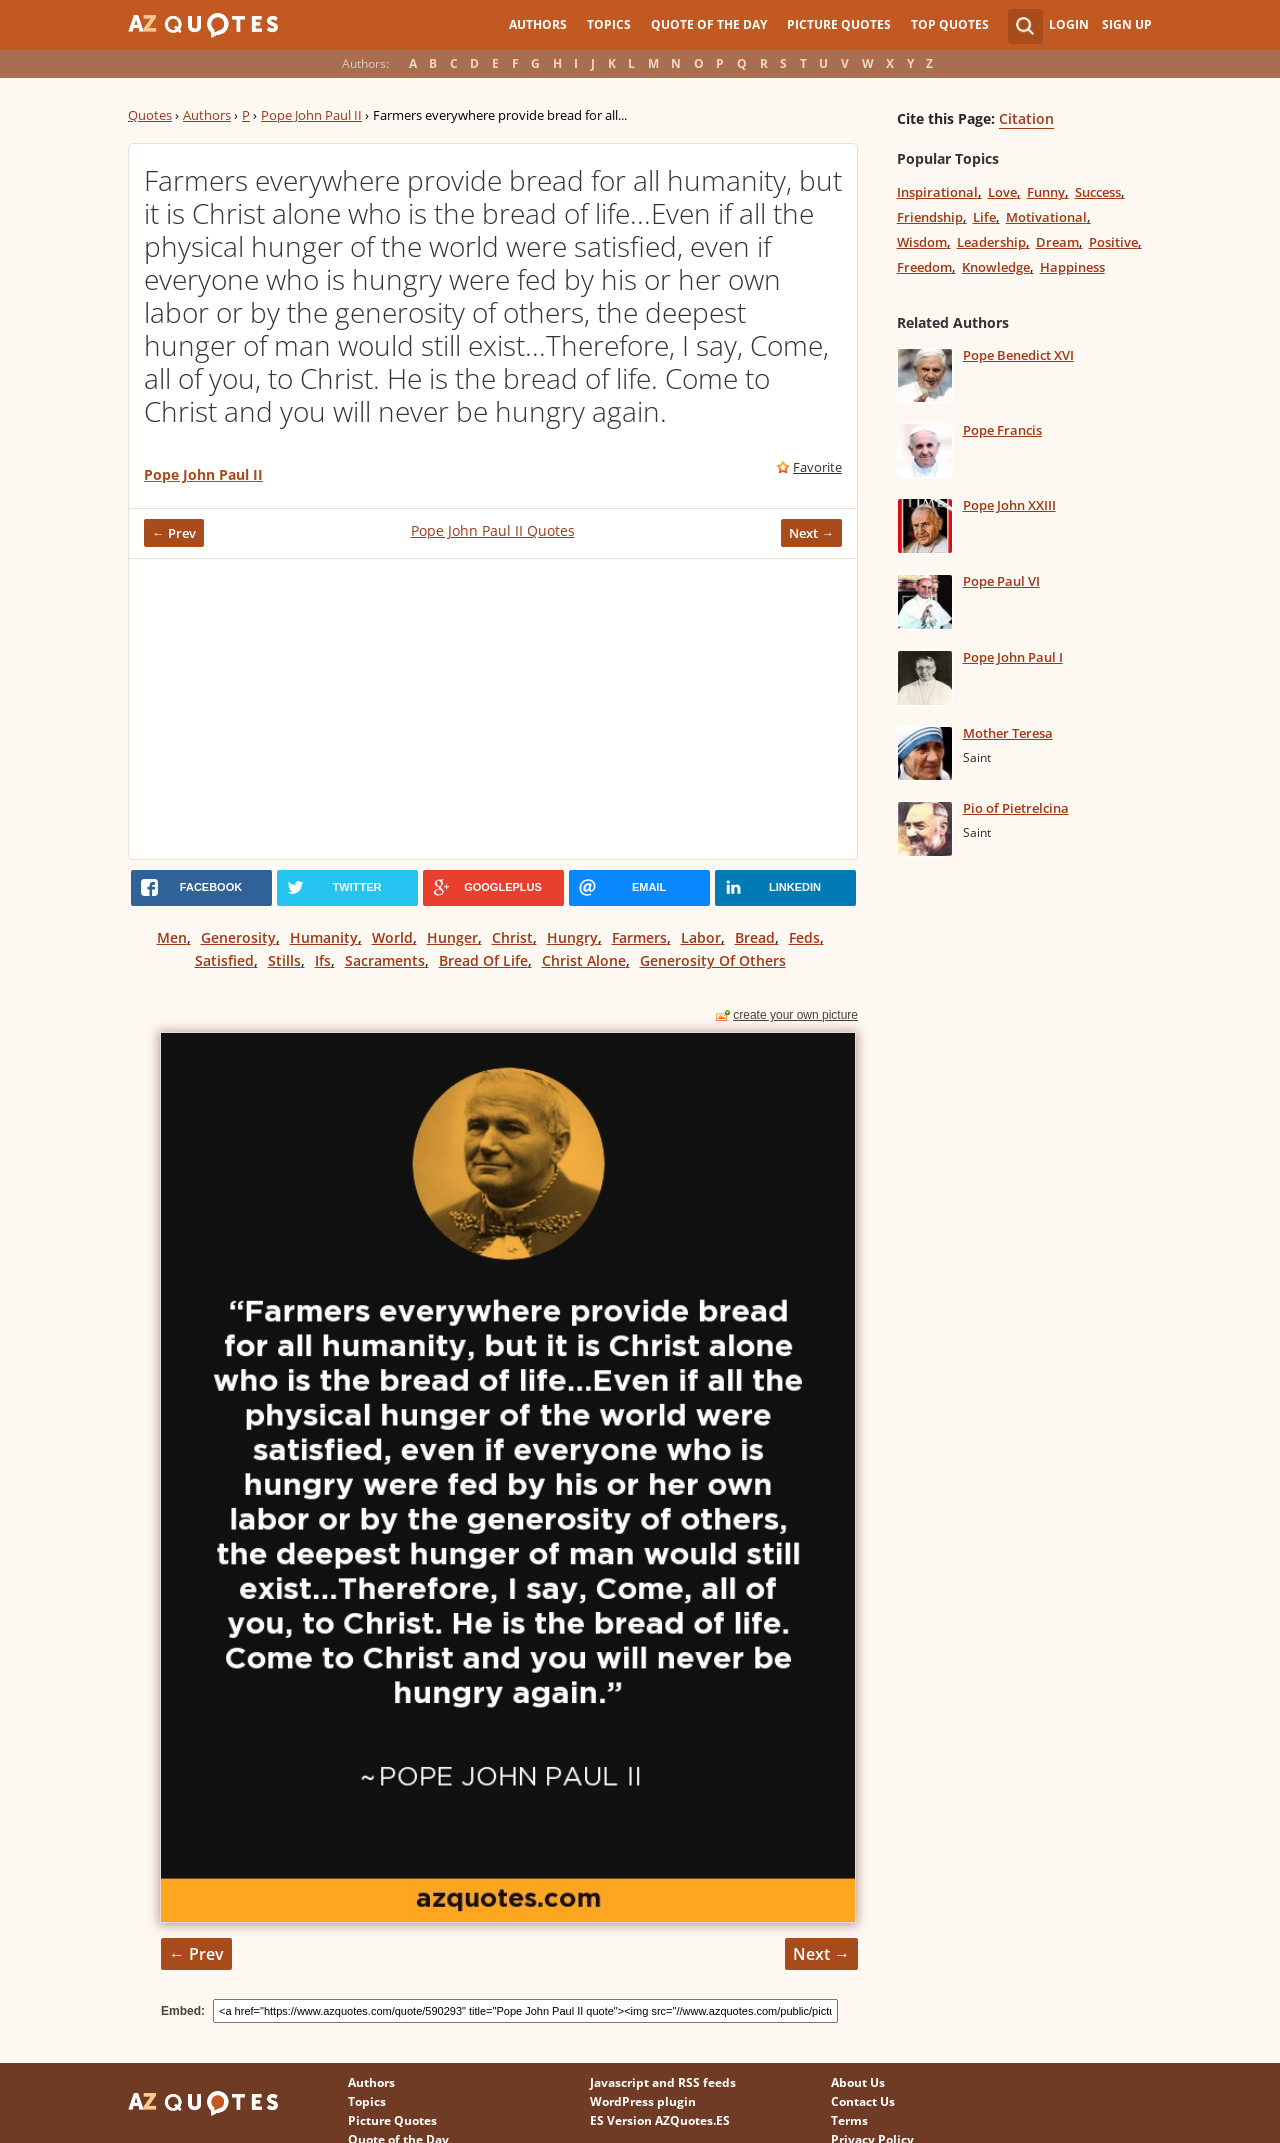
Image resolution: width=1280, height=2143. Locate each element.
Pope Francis (1002, 430)
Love (1002, 192)
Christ (512, 937)
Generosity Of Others (713, 960)
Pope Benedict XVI (1018, 355)
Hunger (452, 937)
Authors (538, 24)
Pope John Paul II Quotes (493, 530)
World (392, 937)
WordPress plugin (643, 2101)
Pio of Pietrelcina (1016, 808)
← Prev (174, 533)
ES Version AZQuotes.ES (660, 2120)
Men (172, 937)
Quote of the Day (709, 24)
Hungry (572, 937)
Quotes (150, 115)
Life (984, 217)
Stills (284, 960)
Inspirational (937, 192)
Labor (701, 937)
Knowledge (996, 267)
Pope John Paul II (311, 115)
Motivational (1046, 217)
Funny (1046, 192)
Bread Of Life (483, 960)
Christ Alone (584, 960)
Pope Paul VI (1001, 581)
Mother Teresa (1008, 733)
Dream (1057, 242)
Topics (609, 24)
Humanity (324, 937)
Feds (804, 937)
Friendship (930, 217)
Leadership (991, 242)
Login (1069, 24)
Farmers (639, 937)
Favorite (817, 467)
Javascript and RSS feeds (663, 2082)
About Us (858, 2082)
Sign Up (1127, 24)
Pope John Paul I (1013, 657)
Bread (755, 937)
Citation (1026, 118)
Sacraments (385, 960)
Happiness (1072, 267)
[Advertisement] (493, 709)
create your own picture (795, 1015)
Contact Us (863, 2101)
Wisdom (922, 242)
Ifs (323, 960)
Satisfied (224, 960)
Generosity (238, 937)
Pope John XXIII (1009, 505)
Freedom (924, 267)
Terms (849, 2120)
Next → (811, 533)
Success (1098, 192)
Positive (1113, 242)
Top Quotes (950, 24)
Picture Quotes (839, 24)
